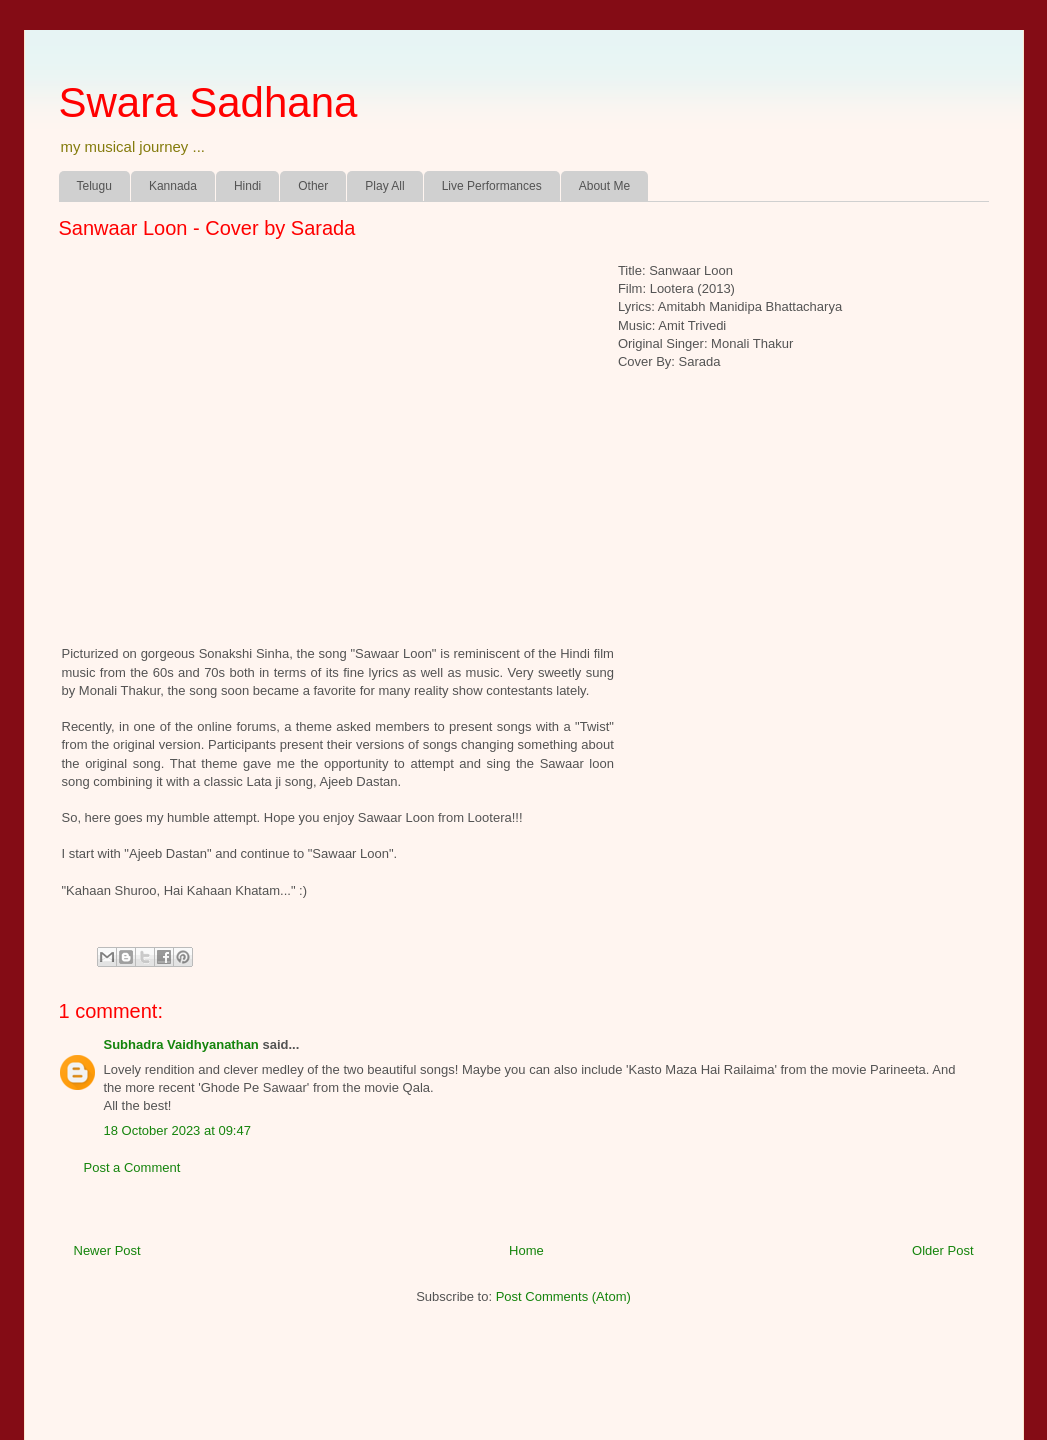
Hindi (247, 186)
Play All (384, 186)
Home (526, 1250)
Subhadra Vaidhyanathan (181, 1044)
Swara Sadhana (208, 102)
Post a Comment (132, 1167)
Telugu (94, 186)
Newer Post (107, 1250)
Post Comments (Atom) (563, 1296)
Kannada (173, 186)
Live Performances (492, 186)
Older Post (942, 1250)
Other (313, 186)
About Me (604, 186)
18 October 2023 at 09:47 (177, 1130)
